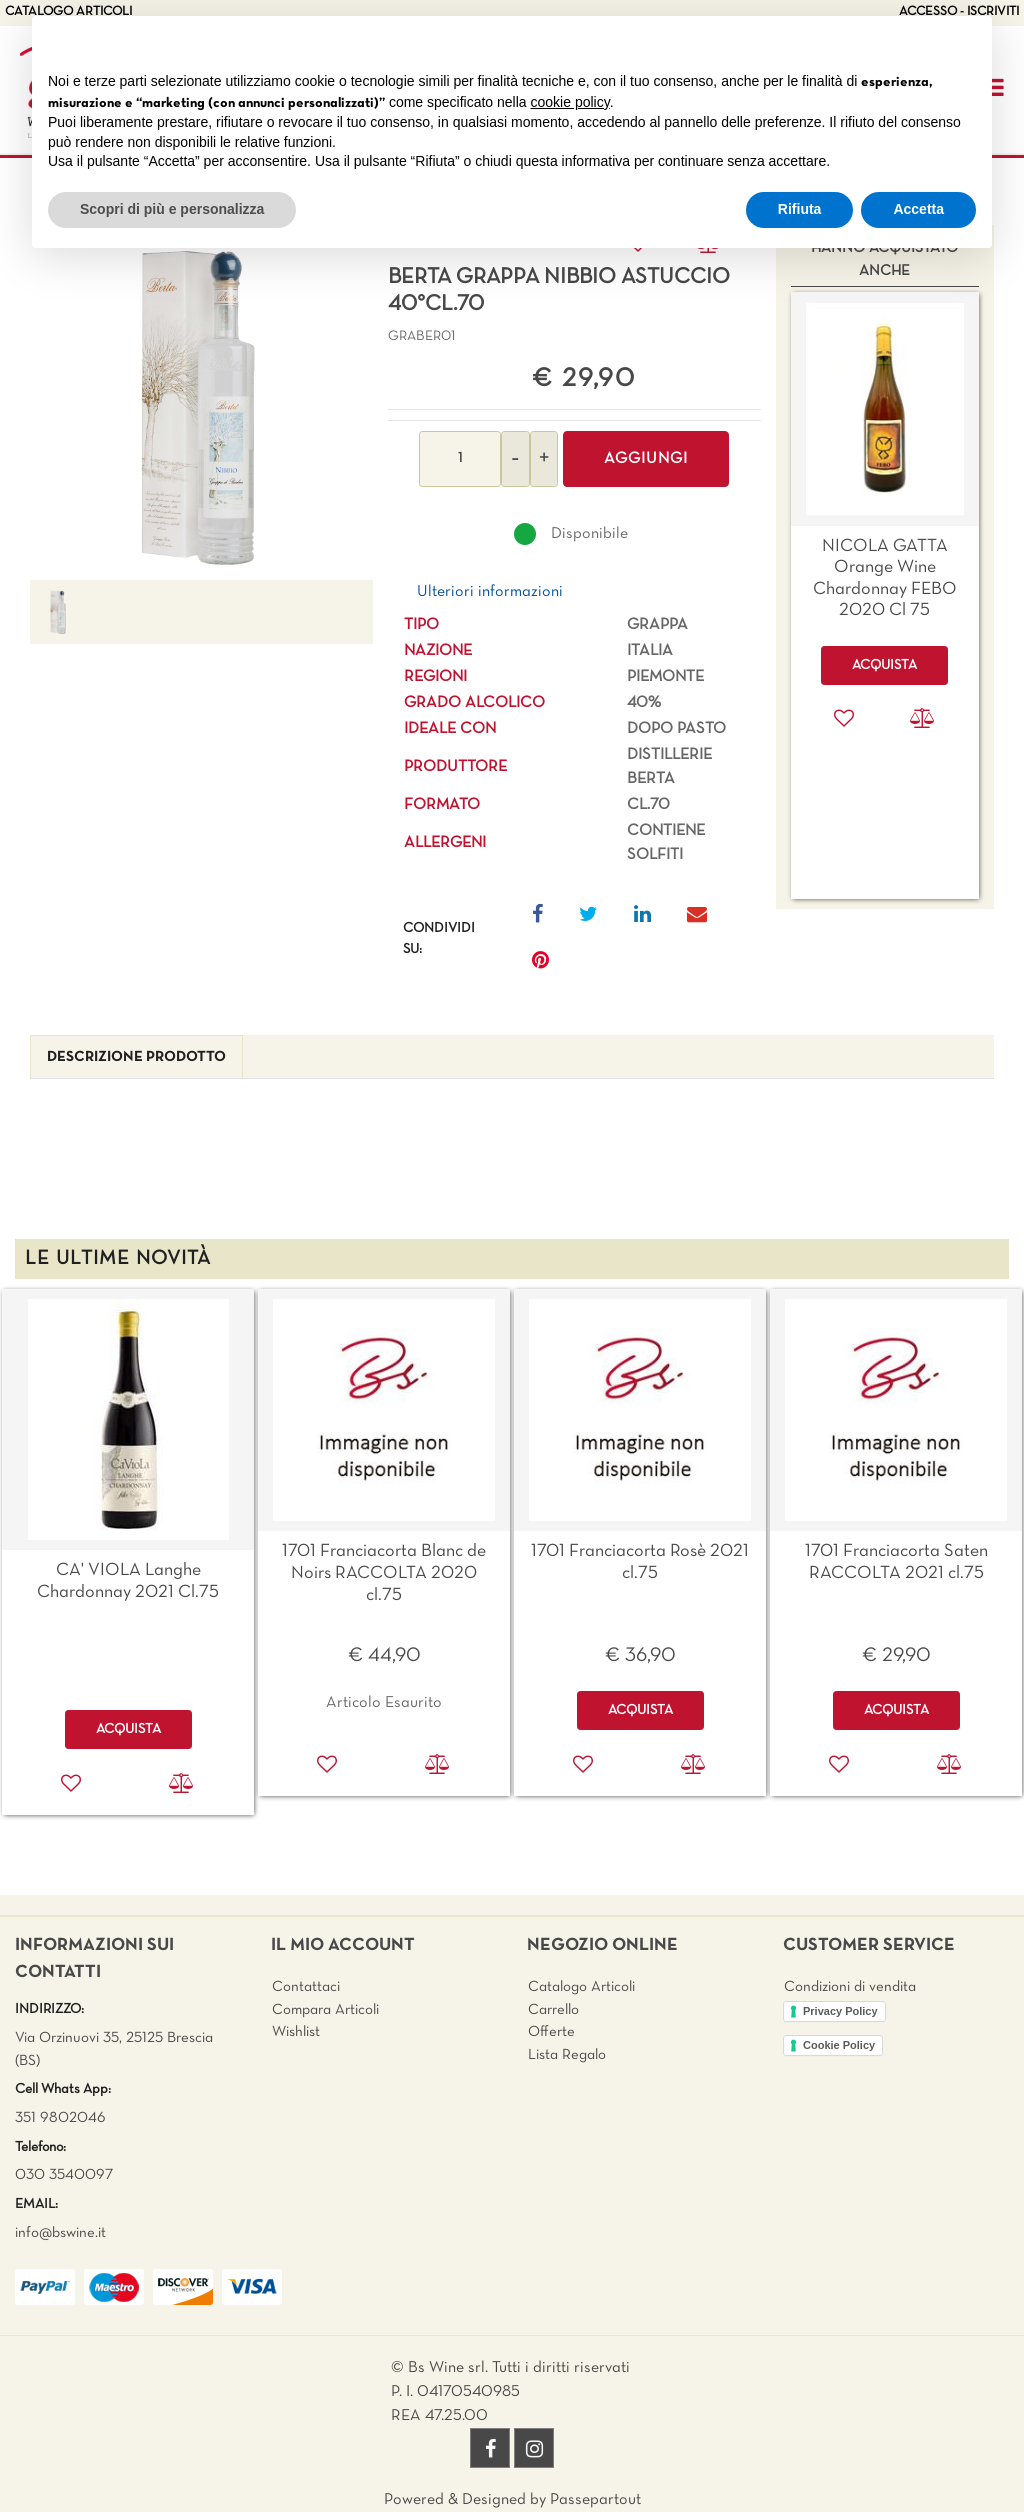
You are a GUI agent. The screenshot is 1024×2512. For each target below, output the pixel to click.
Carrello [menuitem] (553, 2010)
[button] (201, 405)
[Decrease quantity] (515, 459)
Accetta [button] (918, 209)
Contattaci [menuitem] (306, 1987)
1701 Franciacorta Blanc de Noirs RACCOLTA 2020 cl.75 (384, 1573)
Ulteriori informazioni (490, 592)
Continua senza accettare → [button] (883, 41)
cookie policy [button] (570, 102)
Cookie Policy (839, 2045)
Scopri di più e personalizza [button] (172, 209)
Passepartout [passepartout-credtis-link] (595, 2500)
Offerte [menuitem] (551, 2032)
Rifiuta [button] (800, 209)
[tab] (136, 1057)
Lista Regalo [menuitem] (567, 2055)
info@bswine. (56, 2233)
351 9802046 (60, 2118)
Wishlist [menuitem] (296, 2032)
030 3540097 (64, 2175)
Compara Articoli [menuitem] (325, 2010)
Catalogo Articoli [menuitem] (581, 1987)
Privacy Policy (840, 2011)
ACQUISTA (128, 1729)
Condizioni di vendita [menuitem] (850, 1987)
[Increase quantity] (544, 459)
